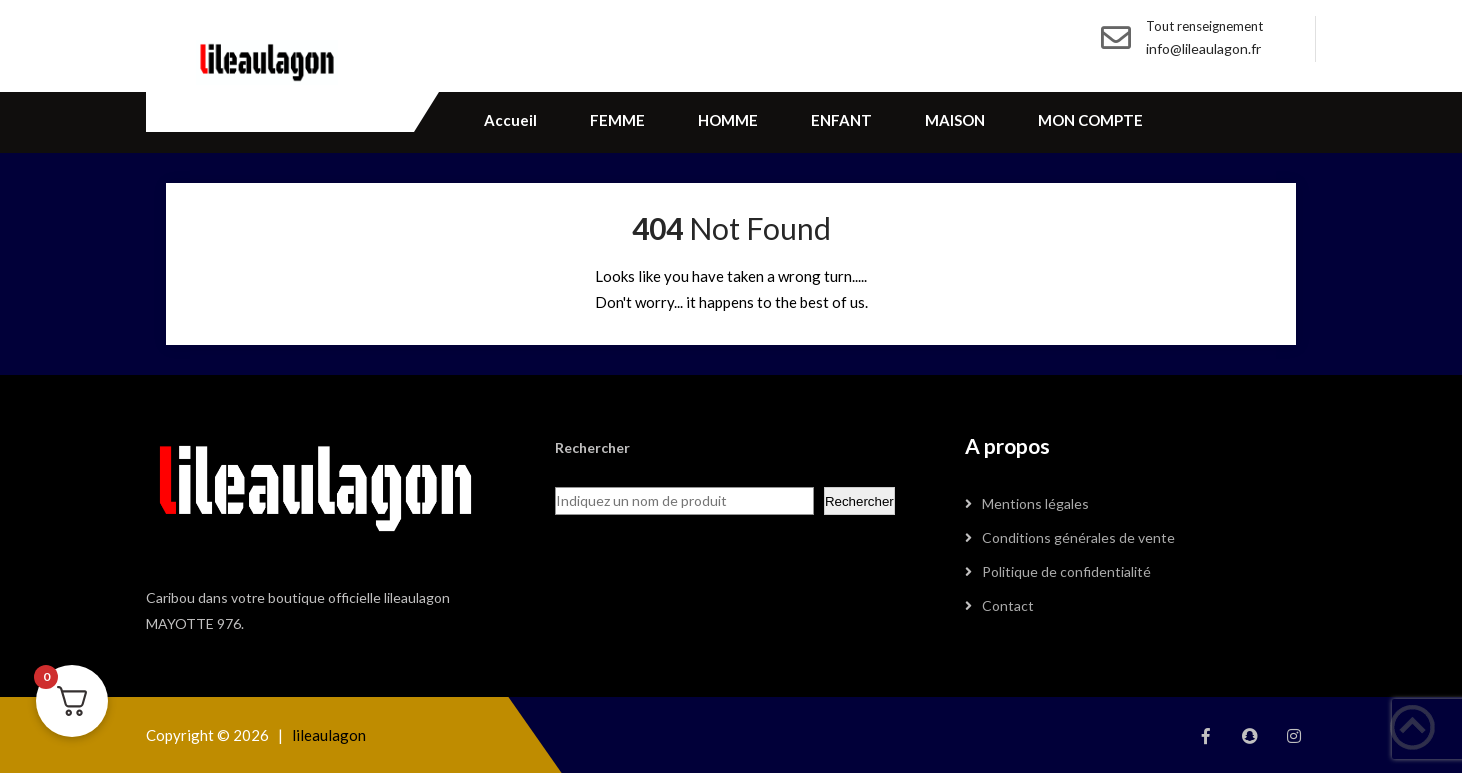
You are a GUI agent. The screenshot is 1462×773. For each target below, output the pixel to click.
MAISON (955, 120)
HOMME (728, 120)
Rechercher (859, 501)
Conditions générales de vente (1078, 537)
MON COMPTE (1090, 120)
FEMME (617, 120)
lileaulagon (329, 735)
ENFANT (841, 120)
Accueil (510, 120)
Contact (1008, 605)
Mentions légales (1035, 503)
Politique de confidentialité (1066, 571)
